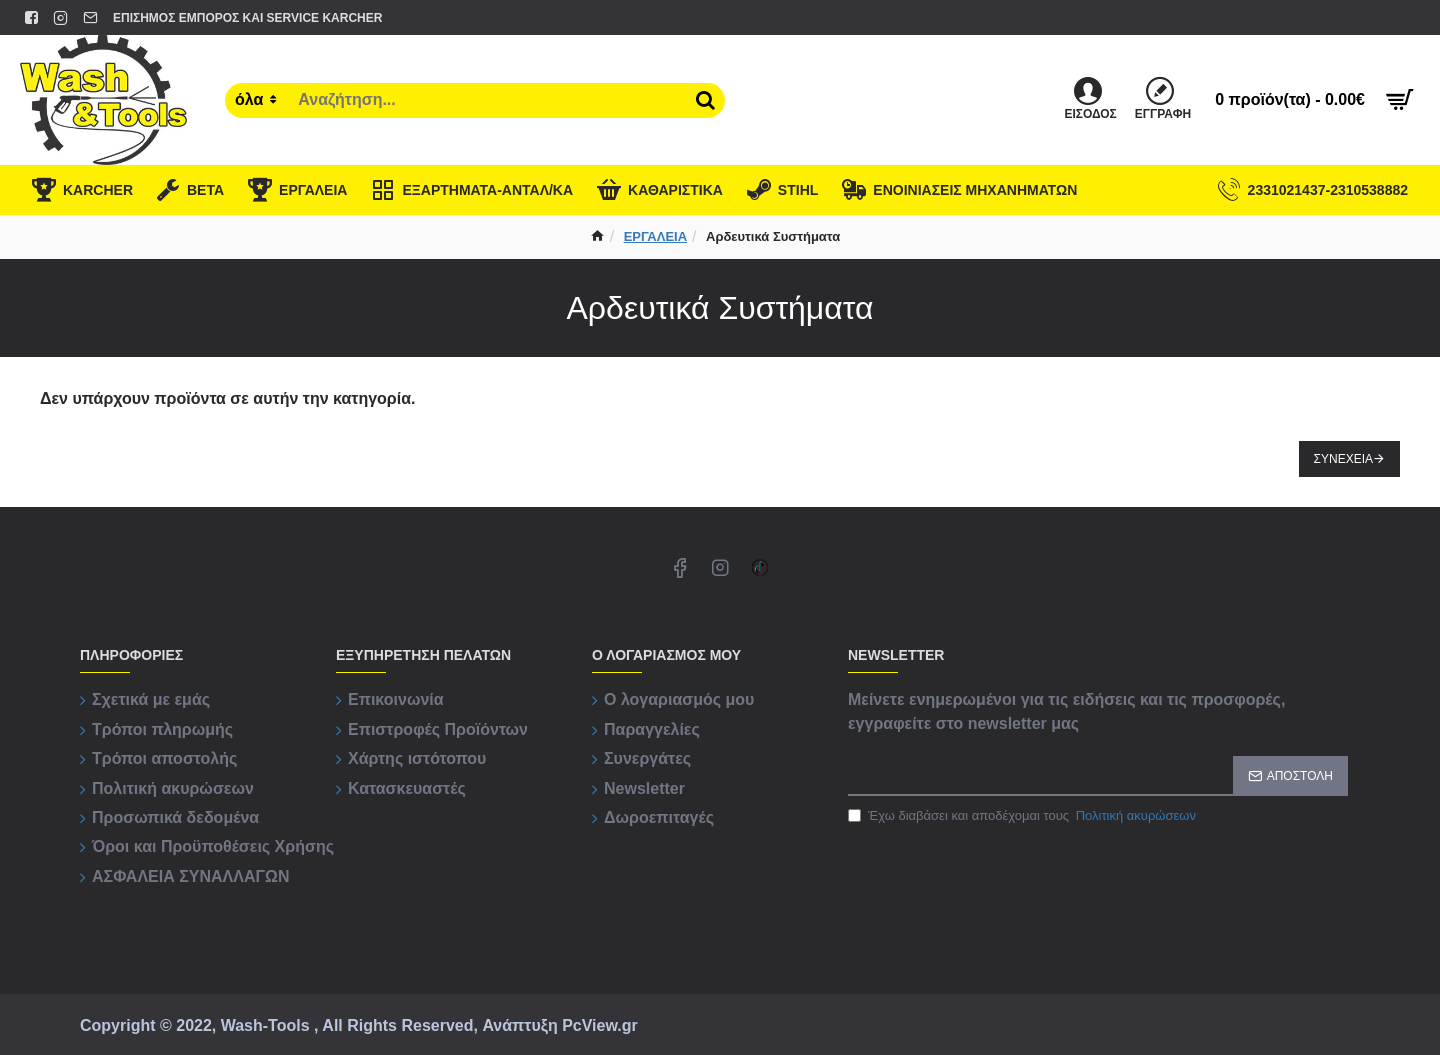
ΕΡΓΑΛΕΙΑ (655, 236)
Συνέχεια (1343, 459)
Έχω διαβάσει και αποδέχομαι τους (1023, 816)
